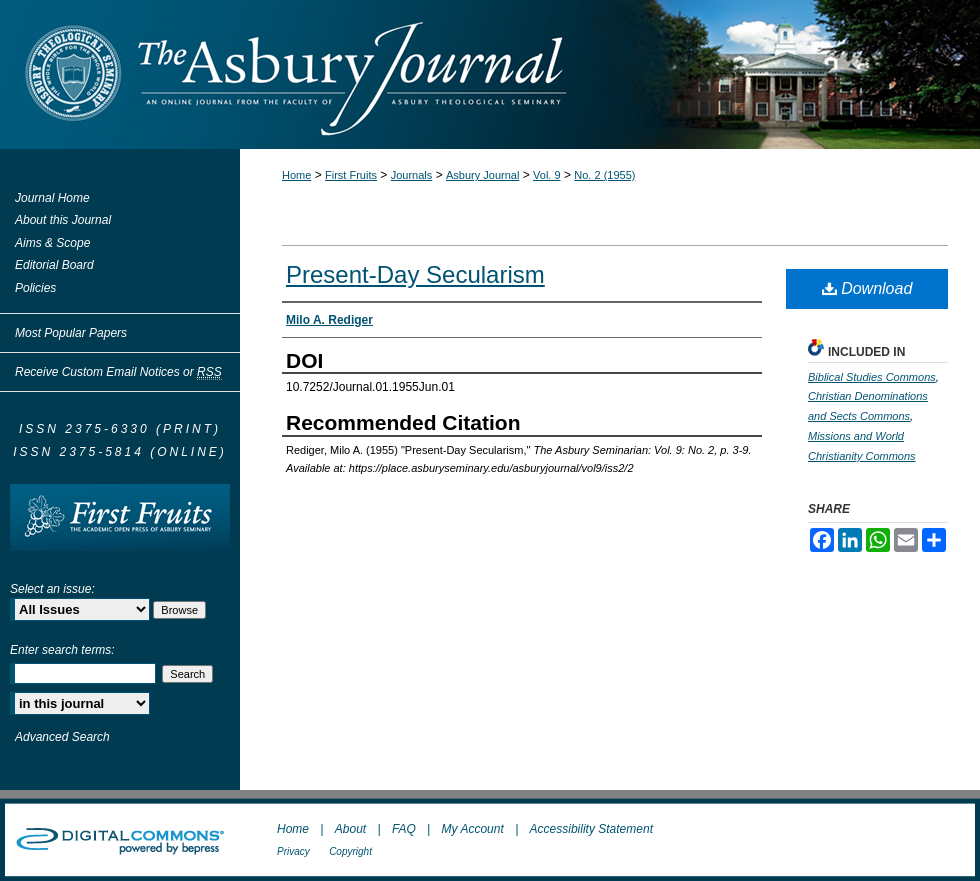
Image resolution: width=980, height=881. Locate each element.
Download (867, 288)
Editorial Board (54, 265)
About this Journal (63, 220)
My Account (473, 829)
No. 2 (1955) (604, 175)
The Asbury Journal (555, 74)
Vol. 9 (547, 175)
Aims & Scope (52, 243)
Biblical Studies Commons (872, 377)
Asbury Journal (482, 175)
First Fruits (351, 175)
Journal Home (52, 198)
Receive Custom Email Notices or (118, 372)
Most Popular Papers (71, 333)
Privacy (293, 851)
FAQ (404, 829)
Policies (35, 288)
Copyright (350, 851)
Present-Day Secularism (415, 274)
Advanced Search (62, 737)
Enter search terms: (62, 650)
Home (296, 175)
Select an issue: (52, 589)
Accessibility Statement (591, 829)
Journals (412, 175)
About (350, 829)
